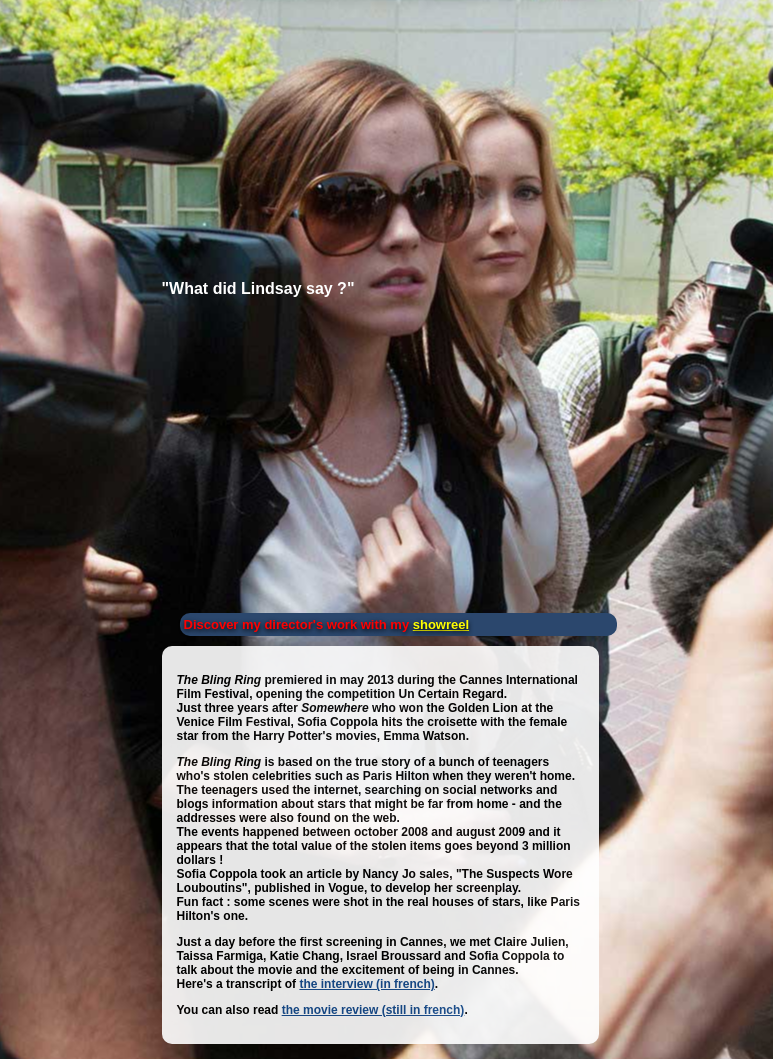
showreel (441, 624)
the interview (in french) (366, 984)
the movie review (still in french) (373, 1010)
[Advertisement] (155, 130)
